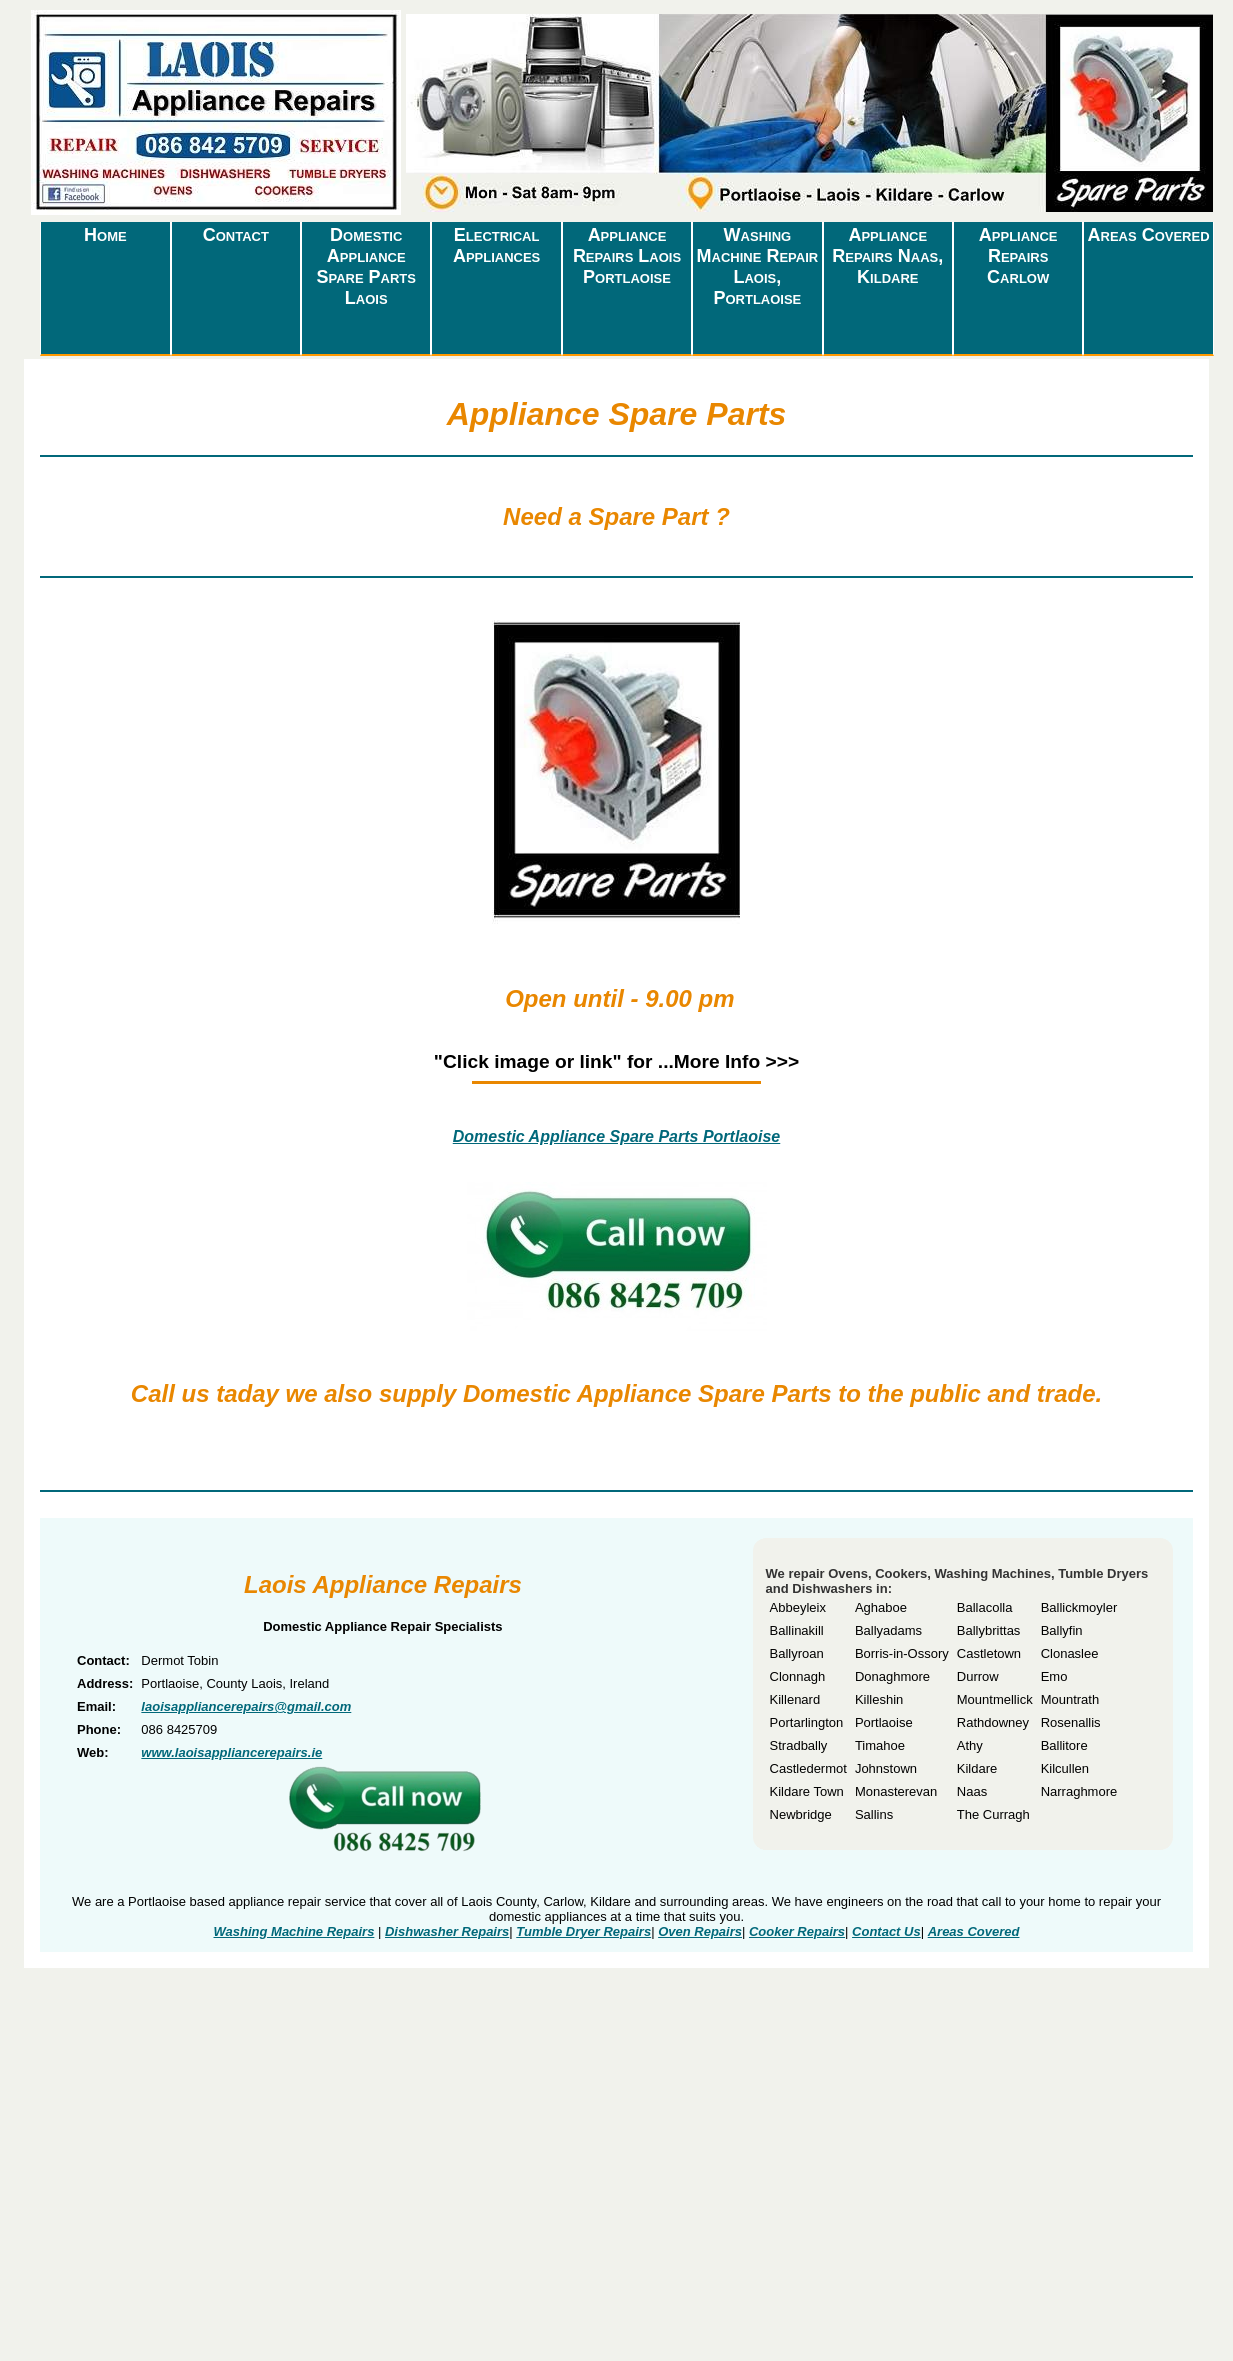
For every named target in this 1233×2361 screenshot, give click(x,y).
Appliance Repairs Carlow (1018, 256)
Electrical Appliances (496, 245)
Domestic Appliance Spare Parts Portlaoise (617, 1136)
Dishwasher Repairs (447, 1931)
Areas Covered (1149, 235)
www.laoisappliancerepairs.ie (231, 1752)
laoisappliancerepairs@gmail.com (246, 1706)
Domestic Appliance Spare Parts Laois (366, 266)
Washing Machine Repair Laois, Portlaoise (758, 266)
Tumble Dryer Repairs (583, 1931)
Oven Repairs (700, 1931)
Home (105, 235)
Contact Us (886, 1931)
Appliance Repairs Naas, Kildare (887, 256)
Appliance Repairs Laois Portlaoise (627, 256)
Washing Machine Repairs (294, 1931)
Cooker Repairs (797, 1931)
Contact (236, 235)
